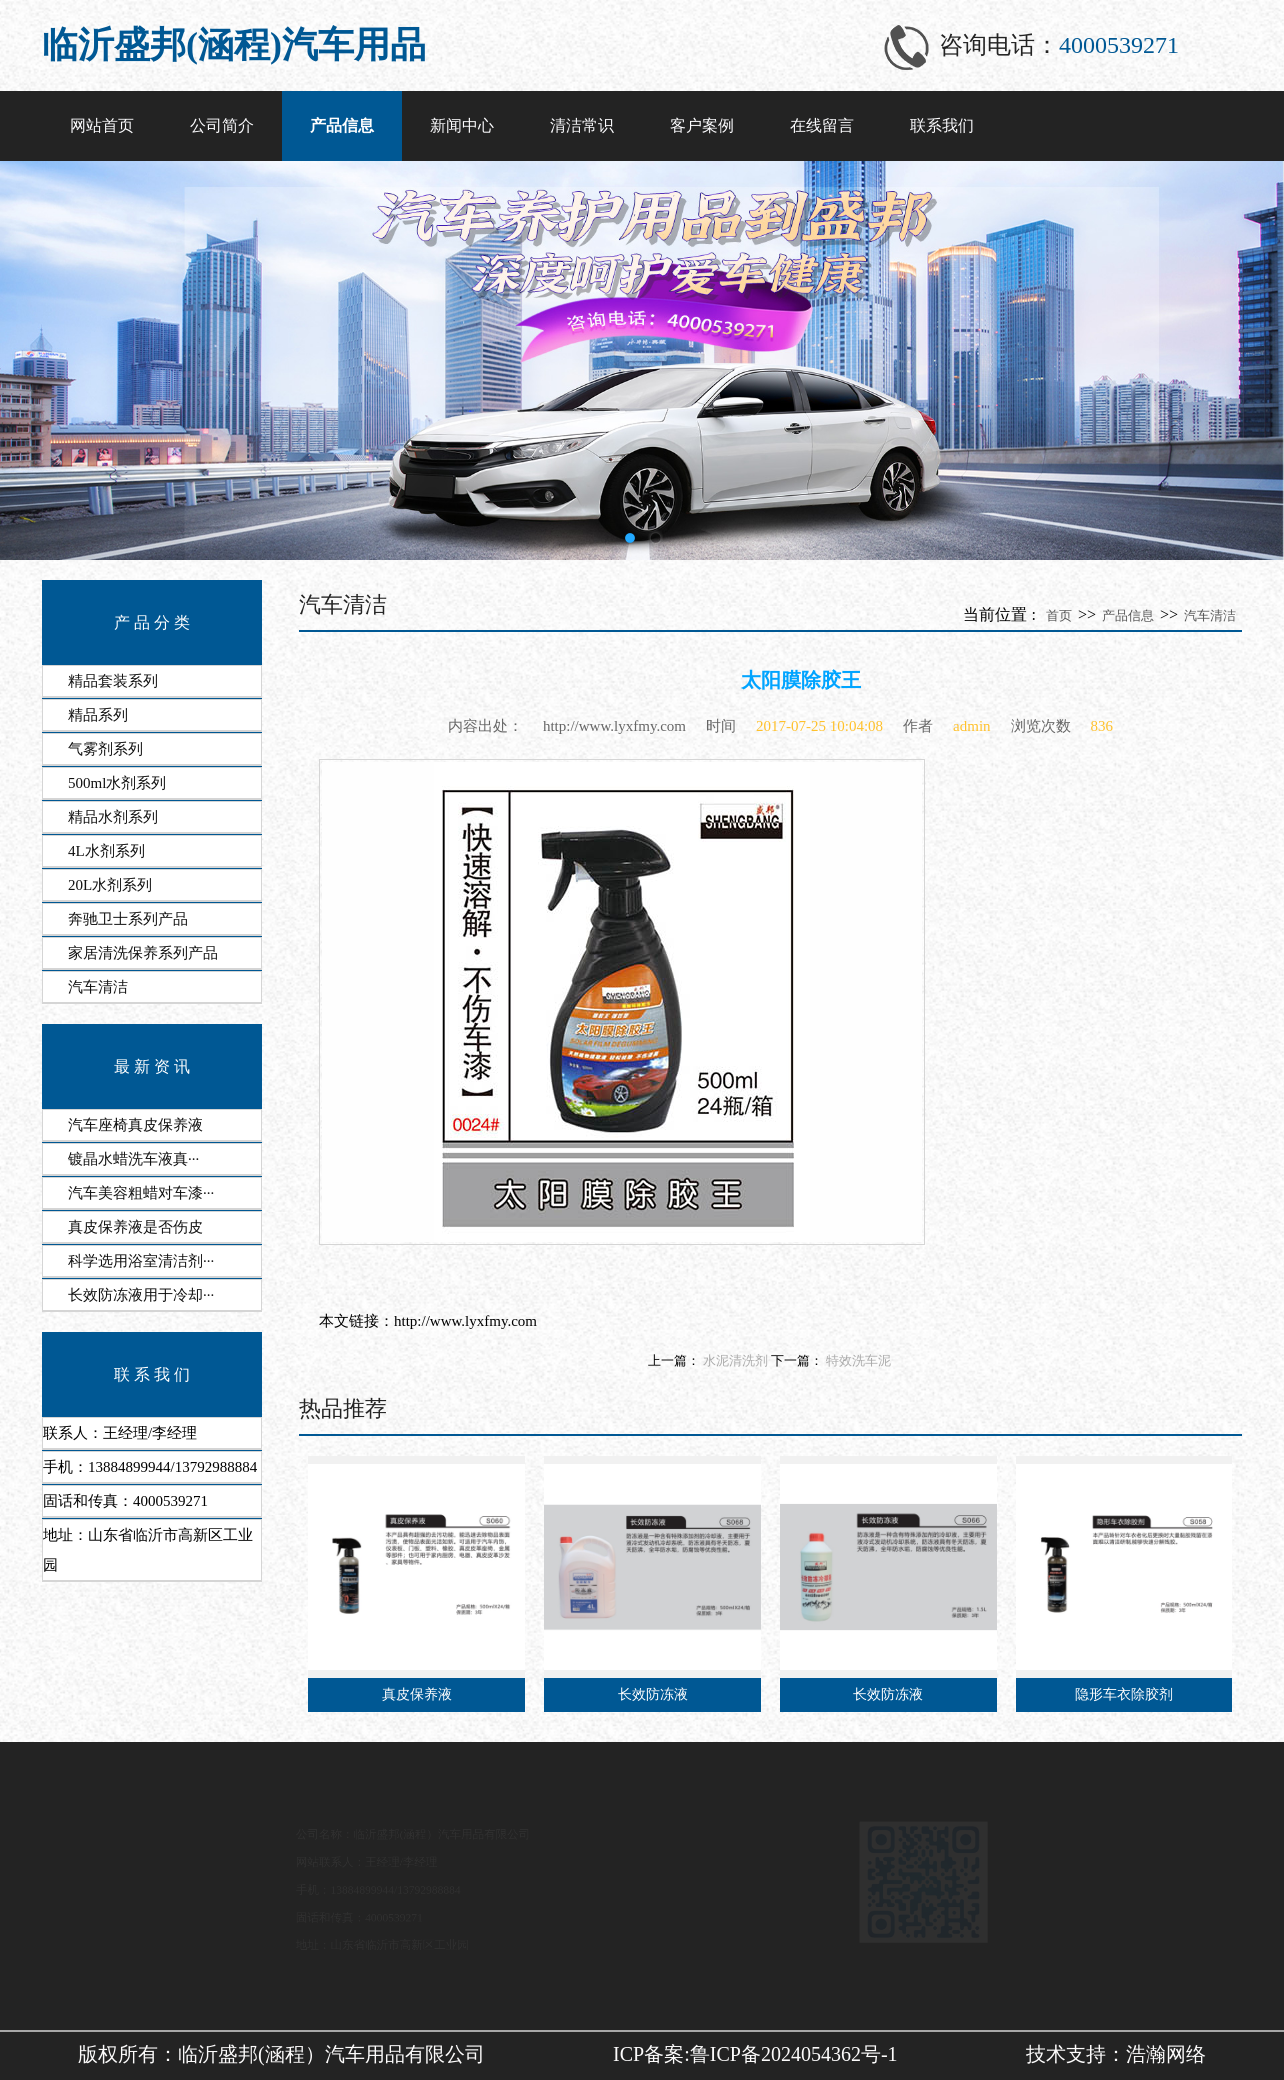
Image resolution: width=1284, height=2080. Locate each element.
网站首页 (102, 125)
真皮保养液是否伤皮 (135, 1227)
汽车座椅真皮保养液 (135, 1125)
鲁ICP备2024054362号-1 (794, 2054)
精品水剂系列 (113, 817)
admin (972, 726)
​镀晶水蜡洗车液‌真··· (133, 1159)
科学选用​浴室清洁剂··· (141, 1261)
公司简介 (222, 125)
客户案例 (702, 125)
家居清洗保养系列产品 (143, 953)
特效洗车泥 (858, 1361)
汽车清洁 (98, 987)
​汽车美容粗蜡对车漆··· (141, 1193)
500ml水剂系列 (117, 783)
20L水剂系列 (110, 885)
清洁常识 (582, 125)
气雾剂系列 (105, 749)
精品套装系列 (113, 681)
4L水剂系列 (106, 851)
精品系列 (98, 715)
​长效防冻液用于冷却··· (141, 1295)
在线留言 (822, 125)
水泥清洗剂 (735, 1361)
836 (1102, 726)
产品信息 (342, 125)
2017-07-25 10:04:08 (819, 726)
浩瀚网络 (1166, 2054)
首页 (1059, 615)
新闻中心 (462, 125)
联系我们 (942, 125)
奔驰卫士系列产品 (128, 919)
